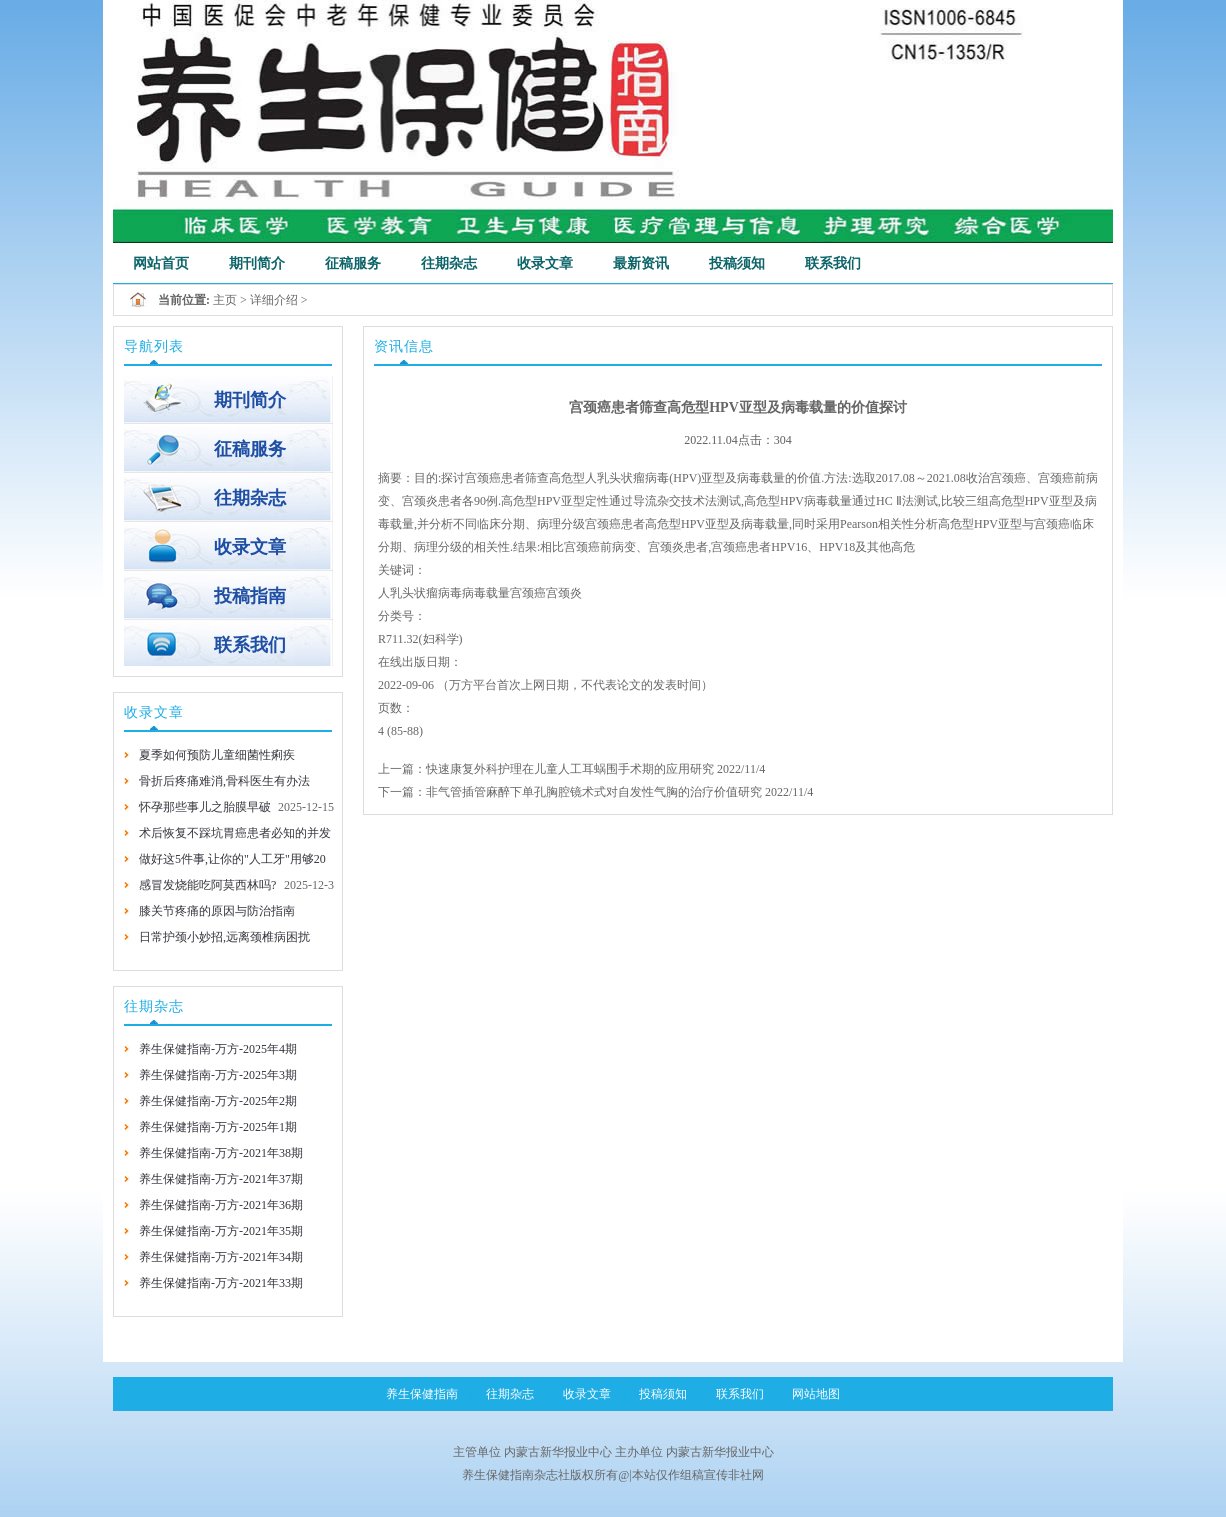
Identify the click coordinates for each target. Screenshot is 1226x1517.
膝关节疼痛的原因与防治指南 (217, 911)
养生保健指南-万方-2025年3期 (218, 1075)
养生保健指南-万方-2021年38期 (221, 1153)
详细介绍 (274, 300)
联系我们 (833, 263)
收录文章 (545, 263)
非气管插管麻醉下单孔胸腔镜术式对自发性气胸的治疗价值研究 (594, 792)
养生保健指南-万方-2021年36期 (221, 1205)
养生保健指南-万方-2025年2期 (218, 1101)
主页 (225, 300)
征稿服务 (353, 263)
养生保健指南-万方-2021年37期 (221, 1179)
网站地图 (816, 1394)
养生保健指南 (422, 1394)
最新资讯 (641, 263)
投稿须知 (737, 263)
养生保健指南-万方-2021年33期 (221, 1283)
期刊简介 (257, 263)
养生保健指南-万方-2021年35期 (221, 1231)
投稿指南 (250, 596)
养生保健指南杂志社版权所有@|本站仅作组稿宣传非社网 (612, 1475)
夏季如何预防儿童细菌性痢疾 (217, 755)
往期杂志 (449, 263)
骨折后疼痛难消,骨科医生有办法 (224, 781)
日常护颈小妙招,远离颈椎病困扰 (224, 937)
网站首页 (161, 263)
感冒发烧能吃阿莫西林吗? (207, 885)
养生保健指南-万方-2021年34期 (221, 1257)
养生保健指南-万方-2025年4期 (218, 1049)
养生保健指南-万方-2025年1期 (218, 1127)
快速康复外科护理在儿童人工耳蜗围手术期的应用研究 (570, 769)
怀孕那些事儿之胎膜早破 (205, 807)
